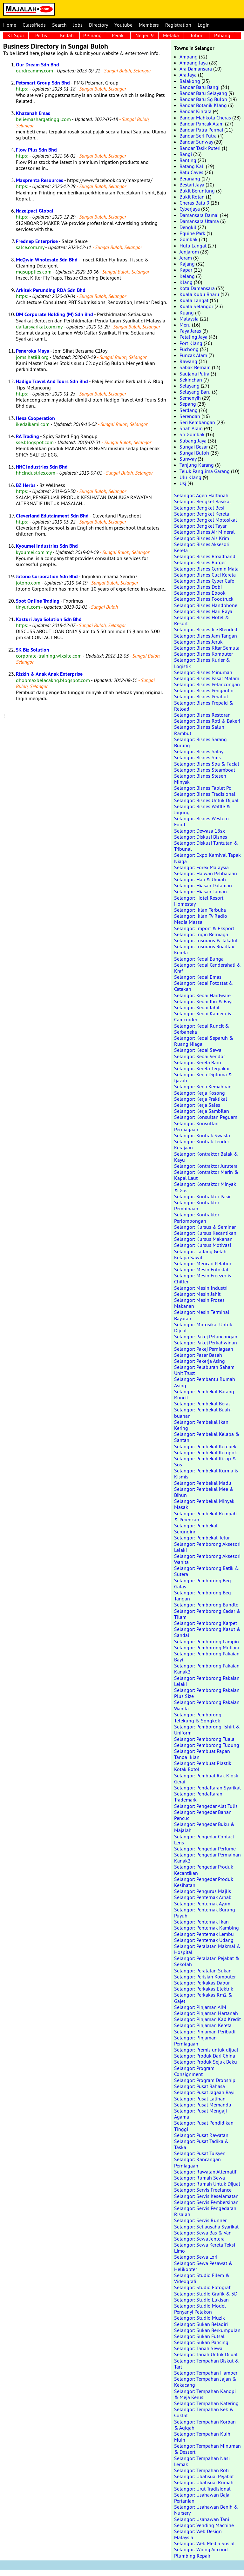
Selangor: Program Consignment (194, 2071)
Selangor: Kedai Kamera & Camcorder (203, 1016)
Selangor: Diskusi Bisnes (200, 837)
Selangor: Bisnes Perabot (201, 696)
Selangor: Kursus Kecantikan (205, 1233)
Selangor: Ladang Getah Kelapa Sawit (200, 1254)
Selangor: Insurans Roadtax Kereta (204, 949)
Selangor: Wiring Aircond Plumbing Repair (201, 2552)
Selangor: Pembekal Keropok (205, 1452)
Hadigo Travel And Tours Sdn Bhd (52, 381)
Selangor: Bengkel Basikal (202, 501)
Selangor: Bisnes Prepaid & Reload (203, 706)
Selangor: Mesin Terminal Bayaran (201, 1315)
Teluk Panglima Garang (205, 471)
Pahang (222, 35)
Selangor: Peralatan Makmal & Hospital (207, 1949)
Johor (196, 35)
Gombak (189, 239)
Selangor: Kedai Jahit (197, 1007)
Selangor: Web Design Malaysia (198, 2534)
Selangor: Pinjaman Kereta (203, 2025)
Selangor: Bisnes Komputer (203, 654)
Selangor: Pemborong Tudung (206, 1745)
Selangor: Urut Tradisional (202, 2488)
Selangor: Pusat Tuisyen (200, 2153)
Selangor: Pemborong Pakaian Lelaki (207, 1681)
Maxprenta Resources (39, 180)
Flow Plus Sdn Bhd (36, 149)
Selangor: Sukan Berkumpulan (207, 2330)
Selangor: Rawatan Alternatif (205, 2171)
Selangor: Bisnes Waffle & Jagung (202, 809)
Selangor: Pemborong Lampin (206, 1641)
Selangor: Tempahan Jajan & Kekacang (205, 2382)
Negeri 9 (144, 35)
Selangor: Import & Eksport (204, 928)
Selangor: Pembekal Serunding (196, 1528)
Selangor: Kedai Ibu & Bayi (203, 1001)
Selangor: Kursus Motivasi (202, 1245)
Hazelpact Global (34, 210)
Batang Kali (192, 166)
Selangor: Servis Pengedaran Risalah (205, 2211)
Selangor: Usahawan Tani (201, 2519)
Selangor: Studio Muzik (199, 2318)
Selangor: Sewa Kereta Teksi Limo (204, 2247)
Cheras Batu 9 (194, 202)
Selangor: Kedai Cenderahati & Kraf (207, 968)
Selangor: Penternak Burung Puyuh (204, 1912)
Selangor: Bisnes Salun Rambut (199, 730)
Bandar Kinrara (196, 111)
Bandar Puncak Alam (202, 123)
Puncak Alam (193, 355)
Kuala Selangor (196, 306)
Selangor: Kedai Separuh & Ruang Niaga (203, 1041)
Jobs (78, 25)
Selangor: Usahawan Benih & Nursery (206, 2510)
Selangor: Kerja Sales (197, 1105)
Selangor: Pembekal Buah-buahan (203, 1412)
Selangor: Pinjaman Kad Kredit (207, 2019)
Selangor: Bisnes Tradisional (204, 794)
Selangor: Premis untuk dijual (206, 2049)
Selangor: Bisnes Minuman (203, 672)
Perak (118, 35)
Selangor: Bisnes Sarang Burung (200, 742)
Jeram (186, 257)
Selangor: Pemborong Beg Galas (202, 1583)
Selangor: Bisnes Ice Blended (205, 629)
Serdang (189, 410)
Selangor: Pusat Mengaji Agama (200, 2113)
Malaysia (189, 318)
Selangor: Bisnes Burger (200, 562)
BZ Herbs (26, 485)
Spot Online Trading (37, 601)
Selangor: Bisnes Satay (198, 751)
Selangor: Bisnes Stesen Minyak (200, 779)
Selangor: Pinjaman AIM (200, 2007)
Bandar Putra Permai (201, 129)
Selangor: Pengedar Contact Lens (204, 1839)
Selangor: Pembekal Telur (202, 1537)
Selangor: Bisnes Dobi (198, 587)
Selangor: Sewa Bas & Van (203, 2232)
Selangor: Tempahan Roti (201, 2470)
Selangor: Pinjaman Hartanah (206, 2013)
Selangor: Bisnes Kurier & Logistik (202, 663)
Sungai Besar (194, 446)
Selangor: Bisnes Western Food (201, 821)
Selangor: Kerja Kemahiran (203, 1086)
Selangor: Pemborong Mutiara (206, 1647)
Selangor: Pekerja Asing (199, 1361)
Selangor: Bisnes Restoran (202, 715)
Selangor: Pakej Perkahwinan (205, 1342)
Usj (183, 483)
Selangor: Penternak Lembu (204, 1934)
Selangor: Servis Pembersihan (206, 2202)
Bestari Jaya (192, 184)
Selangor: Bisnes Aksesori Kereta (201, 547)
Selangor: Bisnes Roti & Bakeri (207, 721)
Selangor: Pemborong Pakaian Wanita (207, 1705)
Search (59, 25)
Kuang (187, 312)
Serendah (190, 416)
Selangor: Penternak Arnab (203, 1897)
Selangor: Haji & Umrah (200, 879)
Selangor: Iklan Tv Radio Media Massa (200, 919)
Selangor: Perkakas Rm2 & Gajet (203, 1997)
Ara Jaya (188, 74)
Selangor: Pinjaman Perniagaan (195, 2040)
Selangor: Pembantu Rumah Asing (204, 1382)
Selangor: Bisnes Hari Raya (203, 611)
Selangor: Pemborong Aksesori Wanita (207, 1559)
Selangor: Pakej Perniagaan (203, 1349)
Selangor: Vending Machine (204, 2525)
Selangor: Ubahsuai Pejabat (204, 2476)
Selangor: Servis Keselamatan (206, 2196)
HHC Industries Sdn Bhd (42, 466)
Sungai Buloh (194, 453)
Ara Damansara (196, 68)
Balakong (190, 81)
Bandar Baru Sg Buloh (203, 99)
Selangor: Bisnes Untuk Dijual (206, 800)
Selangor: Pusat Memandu (202, 2104)
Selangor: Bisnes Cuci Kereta (205, 574)
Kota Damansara (197, 288)
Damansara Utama (199, 221)
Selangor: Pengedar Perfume (205, 1848)
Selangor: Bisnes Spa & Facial (206, 764)
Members (149, 25)
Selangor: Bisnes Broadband (204, 556)
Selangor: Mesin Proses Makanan (199, 1303)
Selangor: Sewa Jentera (199, 2238)
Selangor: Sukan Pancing (201, 2342)
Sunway (188, 459)
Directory (98, 25)
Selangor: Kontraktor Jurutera (206, 1166)
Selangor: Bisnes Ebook (200, 593)
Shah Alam (191, 428)
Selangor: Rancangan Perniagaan (197, 2162)
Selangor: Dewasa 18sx (199, 831)
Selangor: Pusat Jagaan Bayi (204, 2092)
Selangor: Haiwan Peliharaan (205, 873)
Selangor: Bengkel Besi (199, 507)
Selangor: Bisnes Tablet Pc (202, 788)
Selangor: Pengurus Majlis (202, 1891)
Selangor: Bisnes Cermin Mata (206, 568)
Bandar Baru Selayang (203, 93)
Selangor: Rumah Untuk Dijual (207, 2183)
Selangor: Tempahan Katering (206, 2403)
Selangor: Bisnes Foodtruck (204, 599)
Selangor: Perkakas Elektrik (203, 1988)
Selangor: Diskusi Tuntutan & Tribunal (206, 846)
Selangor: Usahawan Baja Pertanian (201, 2497)
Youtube (123, 25)
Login (204, 25)
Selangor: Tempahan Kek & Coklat (204, 2412)
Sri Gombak (192, 434)
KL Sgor (15, 35)
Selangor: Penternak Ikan (201, 1921)
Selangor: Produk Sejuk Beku (205, 2062)
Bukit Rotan (192, 196)
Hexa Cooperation (35, 418)
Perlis (41, 35)
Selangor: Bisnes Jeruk (198, 642)
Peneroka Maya (32, 351)
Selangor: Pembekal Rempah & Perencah (205, 1516)
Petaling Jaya (193, 337)
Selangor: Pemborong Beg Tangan (202, 1595)
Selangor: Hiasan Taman (200, 891)
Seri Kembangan (197, 422)
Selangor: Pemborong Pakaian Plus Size (207, 1693)
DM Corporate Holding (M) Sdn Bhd (54, 314)
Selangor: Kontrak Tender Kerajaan (201, 1144)
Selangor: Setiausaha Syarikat (206, 2226)
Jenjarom (189, 251)
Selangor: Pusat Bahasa (199, 2086)
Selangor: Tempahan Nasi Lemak (202, 2461)
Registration (178, 25)
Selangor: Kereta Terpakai (201, 1068)
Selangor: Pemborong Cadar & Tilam (207, 1614)
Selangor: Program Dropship (204, 2080)
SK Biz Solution (32, 649)
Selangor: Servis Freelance (203, 2190)
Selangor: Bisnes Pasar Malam (206, 678)
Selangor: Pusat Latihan (200, 2098)
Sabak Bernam (195, 367)
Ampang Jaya (194, 62)
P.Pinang (92, 35)
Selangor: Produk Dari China (204, 2055)
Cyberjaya (190, 209)
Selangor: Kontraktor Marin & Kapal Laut (206, 1175)
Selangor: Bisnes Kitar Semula (207, 648)
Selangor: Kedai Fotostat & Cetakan (203, 986)
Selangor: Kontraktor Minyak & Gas (205, 1187)
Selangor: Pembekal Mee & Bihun (204, 1492)
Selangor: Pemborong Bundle (206, 1604)
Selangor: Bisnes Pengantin (204, 690)
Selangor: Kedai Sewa (197, 1050)
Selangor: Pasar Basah (198, 1355)
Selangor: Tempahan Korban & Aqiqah (205, 2424)
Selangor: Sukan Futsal (199, 2336)
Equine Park (192, 233)
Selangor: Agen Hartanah (201, 495)
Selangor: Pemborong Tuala (204, 1739)
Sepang (188, 404)
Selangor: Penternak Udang (204, 1940)
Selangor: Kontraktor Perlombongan (196, 1217)
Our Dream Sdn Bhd (37, 64)
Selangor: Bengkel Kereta (201, 513)
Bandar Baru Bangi (200, 87)
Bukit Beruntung (197, 190)
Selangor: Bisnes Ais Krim (201, 538)
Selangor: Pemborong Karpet (205, 1623)
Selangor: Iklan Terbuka (200, 910)
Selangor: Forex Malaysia (201, 867)
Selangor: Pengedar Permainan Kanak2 (207, 1857)
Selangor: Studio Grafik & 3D (205, 2293)
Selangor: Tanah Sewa (198, 2348)
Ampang (189, 56)
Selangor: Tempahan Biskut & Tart (206, 2363)
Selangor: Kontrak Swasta (202, 1135)
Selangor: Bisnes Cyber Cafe (204, 581)
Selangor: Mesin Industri (200, 1288)
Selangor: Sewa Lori (195, 2257)
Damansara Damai (199, 215)
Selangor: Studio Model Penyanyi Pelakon (200, 2308)
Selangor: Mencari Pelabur (202, 1263)
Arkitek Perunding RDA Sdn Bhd (50, 290)
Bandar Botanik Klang (203, 105)
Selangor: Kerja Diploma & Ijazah (203, 1077)
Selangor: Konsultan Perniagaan (196, 1126)
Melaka (171, 35)
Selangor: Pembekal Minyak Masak (204, 1504)
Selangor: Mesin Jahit (197, 1294)
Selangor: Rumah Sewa (199, 2177)
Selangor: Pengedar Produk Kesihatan (203, 1882)
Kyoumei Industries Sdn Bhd (47, 546)
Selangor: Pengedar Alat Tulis (206, 1806)
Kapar (186, 270)
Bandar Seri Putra (198, 135)
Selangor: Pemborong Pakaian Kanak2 (207, 1668)
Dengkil (188, 227)
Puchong (189, 349)
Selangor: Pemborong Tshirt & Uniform (207, 1729)
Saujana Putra (194, 373)
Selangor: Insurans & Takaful (206, 940)
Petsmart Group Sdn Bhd (43, 82)
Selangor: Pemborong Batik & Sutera (206, 1571)
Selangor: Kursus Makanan (203, 1239)
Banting (188, 160)
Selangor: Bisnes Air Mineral (204, 532)
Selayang (190, 385)
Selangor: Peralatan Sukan (203, 1970)
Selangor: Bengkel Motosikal (205, 520)
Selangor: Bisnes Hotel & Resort (201, 620)
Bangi (186, 154)
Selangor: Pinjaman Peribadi (204, 2031)
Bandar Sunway (196, 142)
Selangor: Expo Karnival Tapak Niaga (207, 858)
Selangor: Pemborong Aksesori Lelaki (207, 1547)
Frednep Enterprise (37, 241)
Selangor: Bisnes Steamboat (204, 770)
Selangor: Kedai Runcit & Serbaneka (201, 1029)
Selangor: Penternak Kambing (206, 1927)
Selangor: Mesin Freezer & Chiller (203, 1278)
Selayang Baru (195, 392)
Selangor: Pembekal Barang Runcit (204, 1394)
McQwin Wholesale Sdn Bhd (47, 259)
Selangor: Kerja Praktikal (200, 1099)
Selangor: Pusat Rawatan (201, 2135)
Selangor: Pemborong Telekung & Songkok (197, 1717)
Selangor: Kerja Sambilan (201, 1111)
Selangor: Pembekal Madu (202, 1483)
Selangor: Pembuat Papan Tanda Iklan (202, 1754)
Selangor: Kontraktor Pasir (202, 1196)
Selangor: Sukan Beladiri (201, 2324)
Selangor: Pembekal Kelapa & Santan (206, 1437)
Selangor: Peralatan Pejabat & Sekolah (206, 1961)
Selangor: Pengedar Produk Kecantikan (203, 1869)
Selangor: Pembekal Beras (202, 1403)
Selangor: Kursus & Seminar (205, 1227)
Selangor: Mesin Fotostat (201, 1269)
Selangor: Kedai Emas (197, 977)
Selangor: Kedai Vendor (199, 1056)
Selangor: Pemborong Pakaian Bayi (207, 1656)
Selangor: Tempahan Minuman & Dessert (207, 2449)
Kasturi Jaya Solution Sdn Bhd (49, 619)
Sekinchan (191, 379)
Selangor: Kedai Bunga (199, 959)
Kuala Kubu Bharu (199, 294)
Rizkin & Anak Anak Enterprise (49, 674)
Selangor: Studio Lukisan (201, 2299)
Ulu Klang (190, 477)
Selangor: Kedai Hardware (202, 995)
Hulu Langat (193, 245)
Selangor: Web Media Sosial (204, 2543)
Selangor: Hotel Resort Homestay (198, 901)
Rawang (188, 361)
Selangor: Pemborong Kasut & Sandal (207, 1632)
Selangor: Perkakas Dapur (202, 1982)
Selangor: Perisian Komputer (205, 1976)
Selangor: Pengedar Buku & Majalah (204, 1827)
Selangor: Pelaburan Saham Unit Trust (204, 1370)
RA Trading (27, 436)
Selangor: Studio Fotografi (203, 2287)
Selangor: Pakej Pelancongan (205, 1336)
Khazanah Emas (33, 113)
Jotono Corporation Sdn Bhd (47, 576)
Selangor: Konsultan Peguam (205, 1117)
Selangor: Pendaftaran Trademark (198, 1796)
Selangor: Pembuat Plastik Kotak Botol (202, 1766)
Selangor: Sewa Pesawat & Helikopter (203, 2266)
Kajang (187, 263)
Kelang (187, 276)
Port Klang (191, 343)
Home (9, 25)
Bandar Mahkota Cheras (205, 117)
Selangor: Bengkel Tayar (200, 526)
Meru (185, 324)
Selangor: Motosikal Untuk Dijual (203, 1327)
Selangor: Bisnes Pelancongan (207, 684)
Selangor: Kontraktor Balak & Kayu (206, 1157)
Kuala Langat (194, 300)
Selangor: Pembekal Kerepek (205, 1446)
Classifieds (34, 25)
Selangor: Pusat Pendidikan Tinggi (204, 2126)
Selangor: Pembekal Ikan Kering (201, 1425)
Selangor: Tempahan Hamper (205, 2373)
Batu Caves (191, 172)
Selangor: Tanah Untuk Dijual (206, 2354)
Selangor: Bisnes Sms (197, 757)
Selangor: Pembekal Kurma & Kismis (206, 1473)
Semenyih (190, 398)
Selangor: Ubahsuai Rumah (204, 2482)
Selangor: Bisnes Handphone (205, 605)
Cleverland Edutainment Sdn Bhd (52, 515)
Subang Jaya (193, 440)
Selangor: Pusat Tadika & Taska (201, 2144)
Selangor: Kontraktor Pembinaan (196, 1205)
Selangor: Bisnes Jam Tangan (205, 635)
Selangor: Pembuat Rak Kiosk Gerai (206, 1778)
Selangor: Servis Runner (200, 2220)
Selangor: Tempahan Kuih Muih (202, 2437)
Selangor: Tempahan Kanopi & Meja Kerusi (205, 2394)
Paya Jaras (190, 331)
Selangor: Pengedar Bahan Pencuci (203, 1815)
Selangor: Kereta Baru (197, 1062)
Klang (186, 282)
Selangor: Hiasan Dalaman (203, 885)
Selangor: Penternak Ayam (202, 1903)
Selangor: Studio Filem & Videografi (201, 2278)
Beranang (190, 178)
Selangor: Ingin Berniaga (201, 934)
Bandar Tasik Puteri (200, 148)
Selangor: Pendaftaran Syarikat (207, 1787)
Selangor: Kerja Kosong (199, 1093)
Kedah (67, 35)
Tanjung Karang (197, 465)
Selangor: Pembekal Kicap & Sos (205, 1461)
